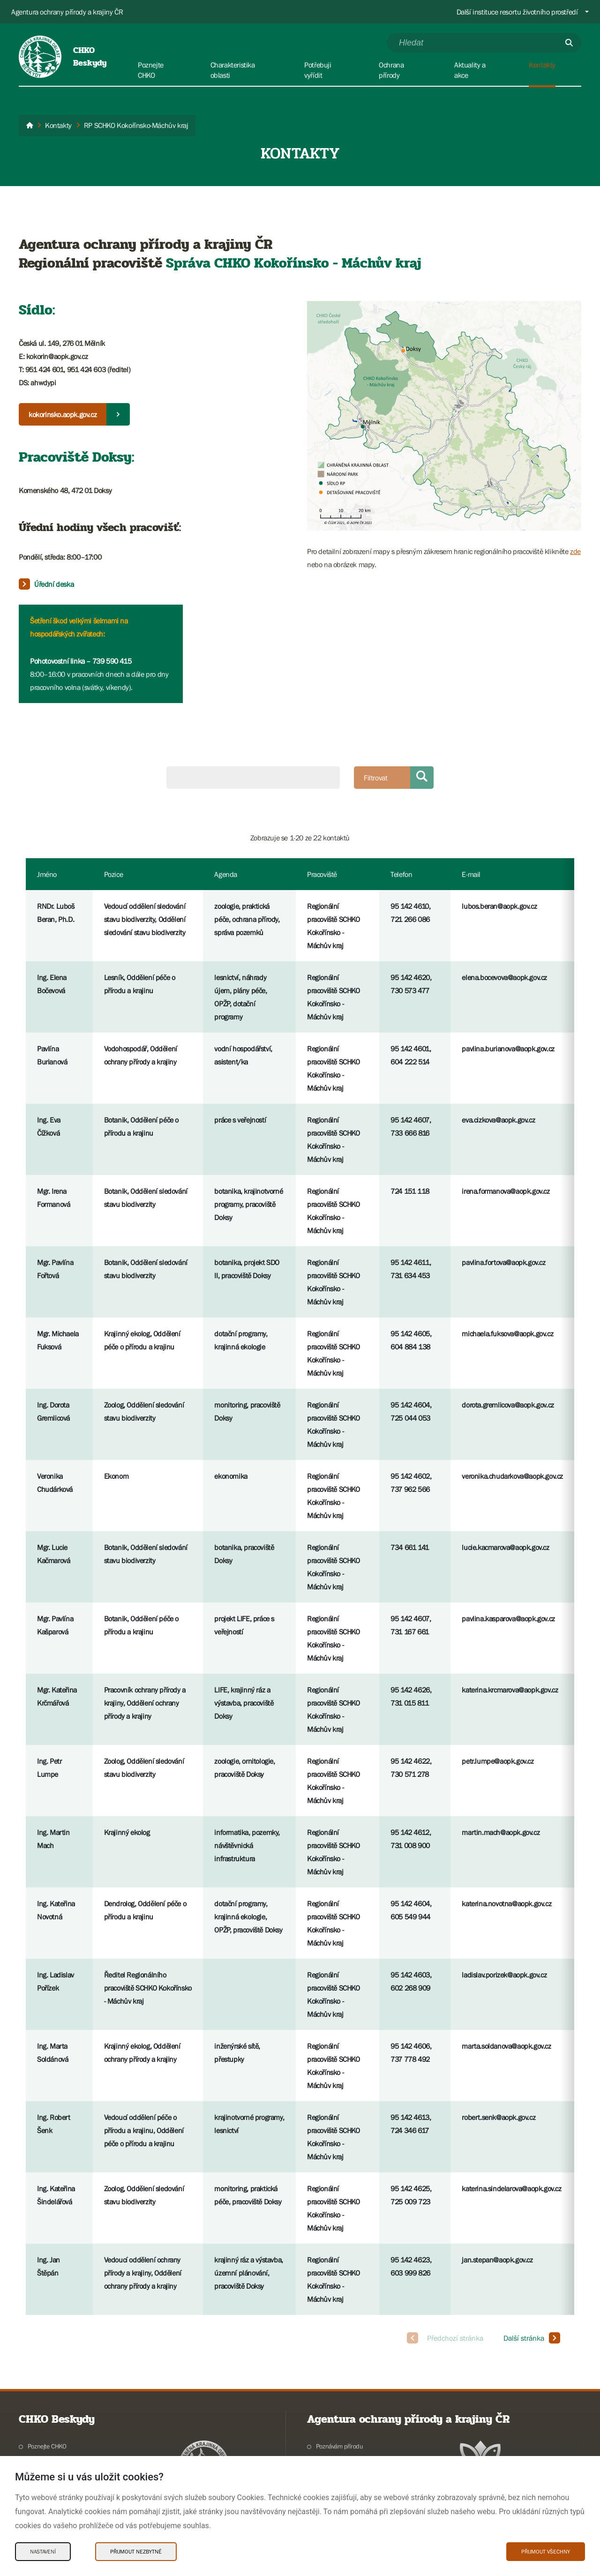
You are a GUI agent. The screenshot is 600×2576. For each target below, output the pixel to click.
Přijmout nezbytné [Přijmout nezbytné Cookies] (136, 2551)
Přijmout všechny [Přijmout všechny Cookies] (545, 2551)
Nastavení (43, 2551)
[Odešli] (569, 42)
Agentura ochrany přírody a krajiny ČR (67, 11)
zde (575, 551)
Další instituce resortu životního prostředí (517, 11)
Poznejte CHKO (47, 2446)
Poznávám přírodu (339, 2446)
